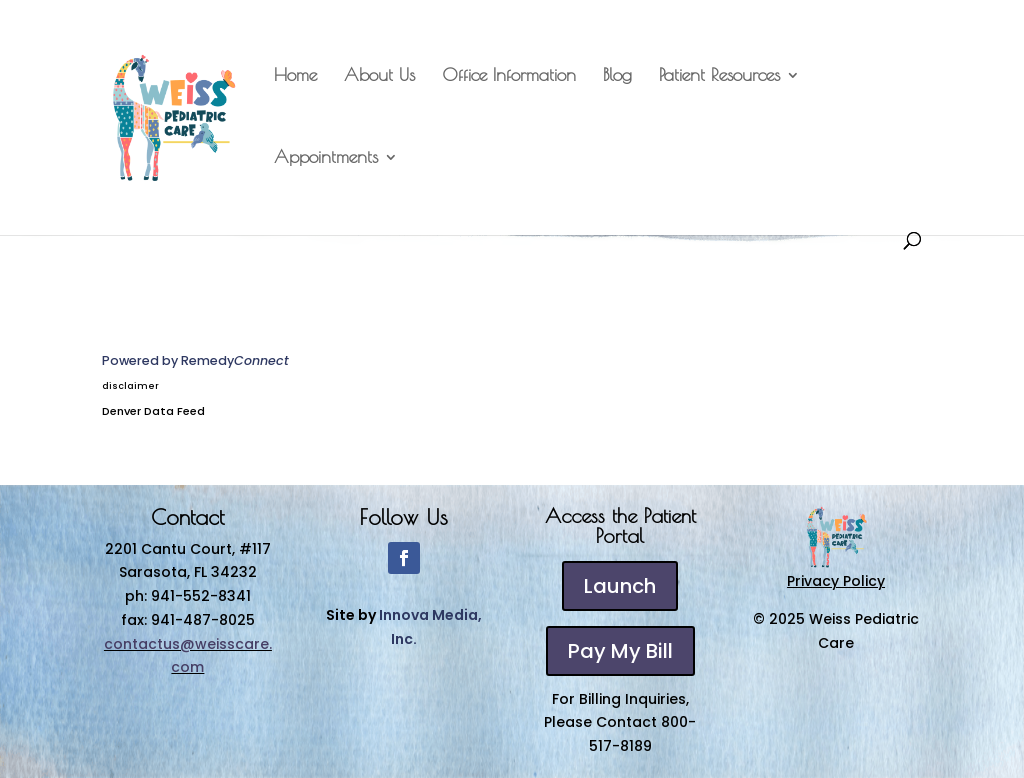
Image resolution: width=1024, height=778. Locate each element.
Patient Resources (719, 76)
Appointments (326, 158)
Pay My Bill (620, 651)
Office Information (509, 76)
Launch (620, 586)
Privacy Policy (836, 581)
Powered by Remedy (195, 360)
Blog (617, 76)
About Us (379, 76)
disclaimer (130, 386)
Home (295, 76)
